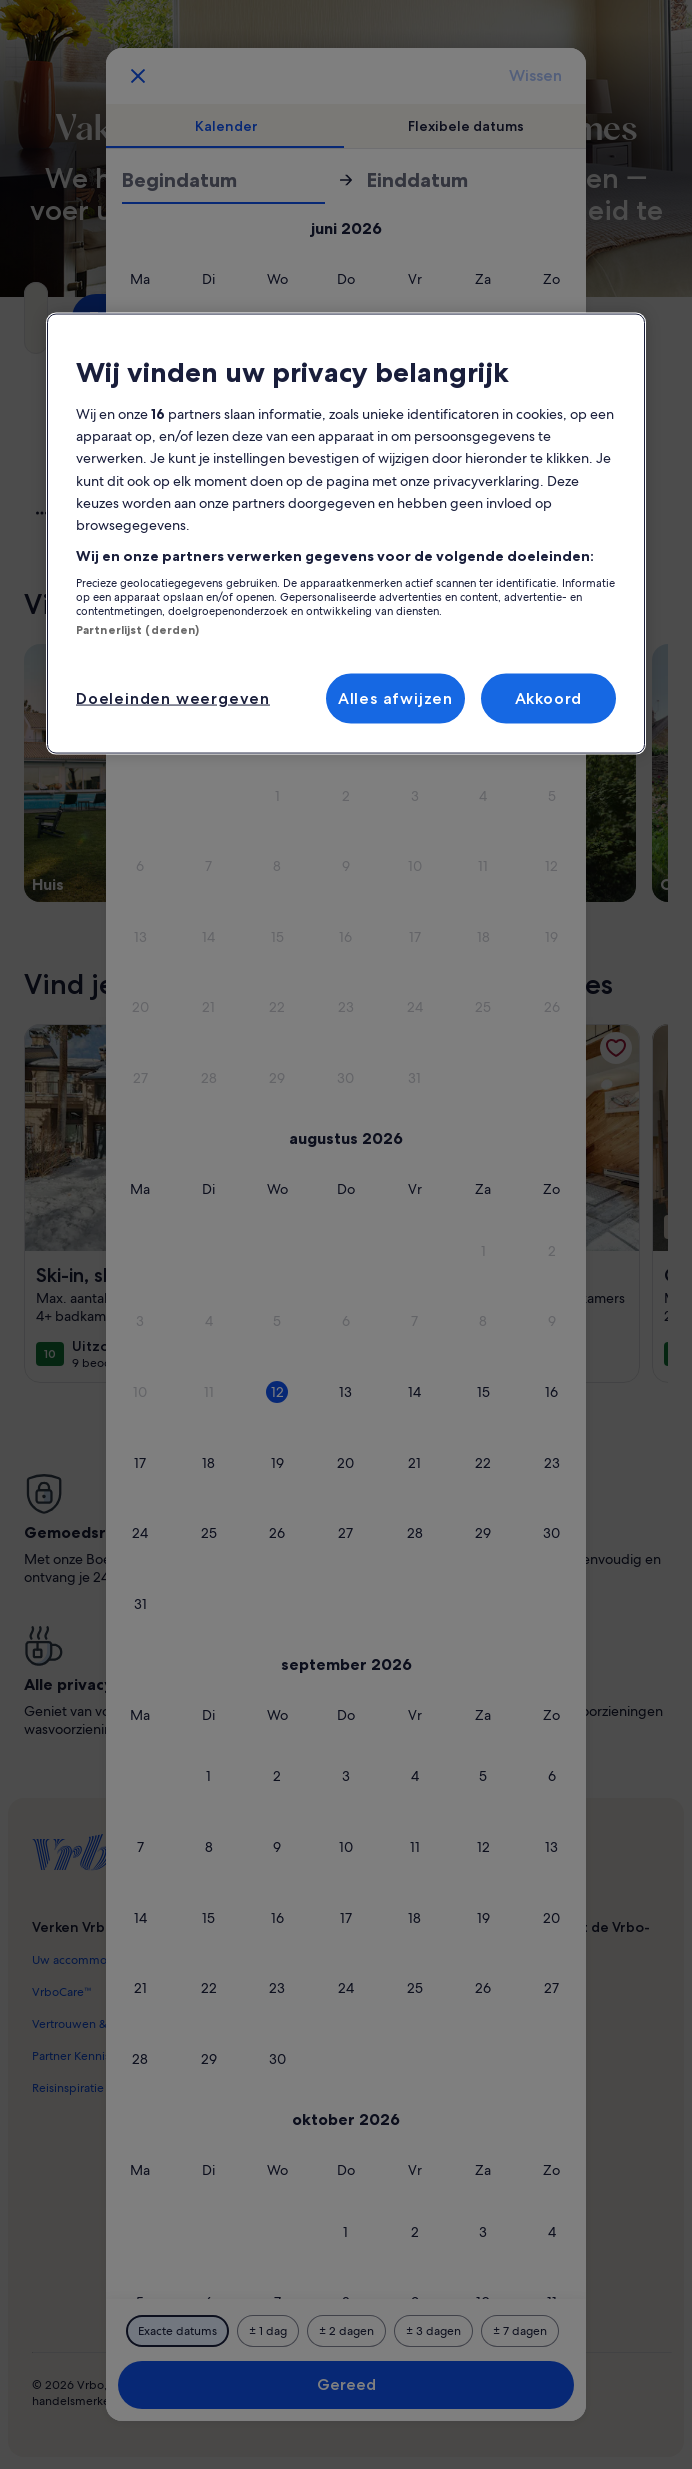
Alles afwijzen (395, 697)
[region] (346, 534)
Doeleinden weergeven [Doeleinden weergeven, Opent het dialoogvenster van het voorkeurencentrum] (173, 697)
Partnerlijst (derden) (137, 630)
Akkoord (549, 697)
